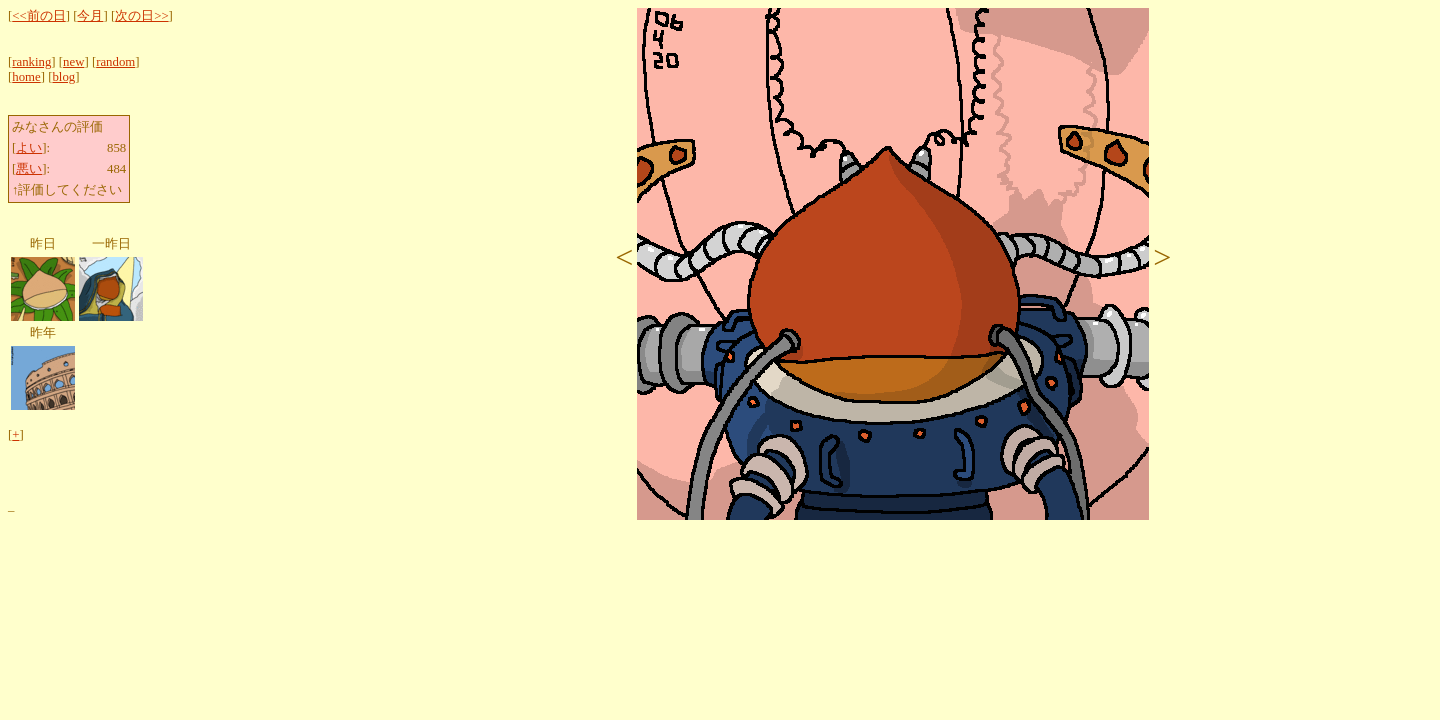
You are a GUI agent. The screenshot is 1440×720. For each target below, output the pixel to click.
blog (63, 77)
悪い (29, 169)
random (115, 62)
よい (29, 148)
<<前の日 (38, 16)
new (73, 62)
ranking (31, 62)
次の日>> (141, 16)
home (26, 77)
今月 (90, 16)
